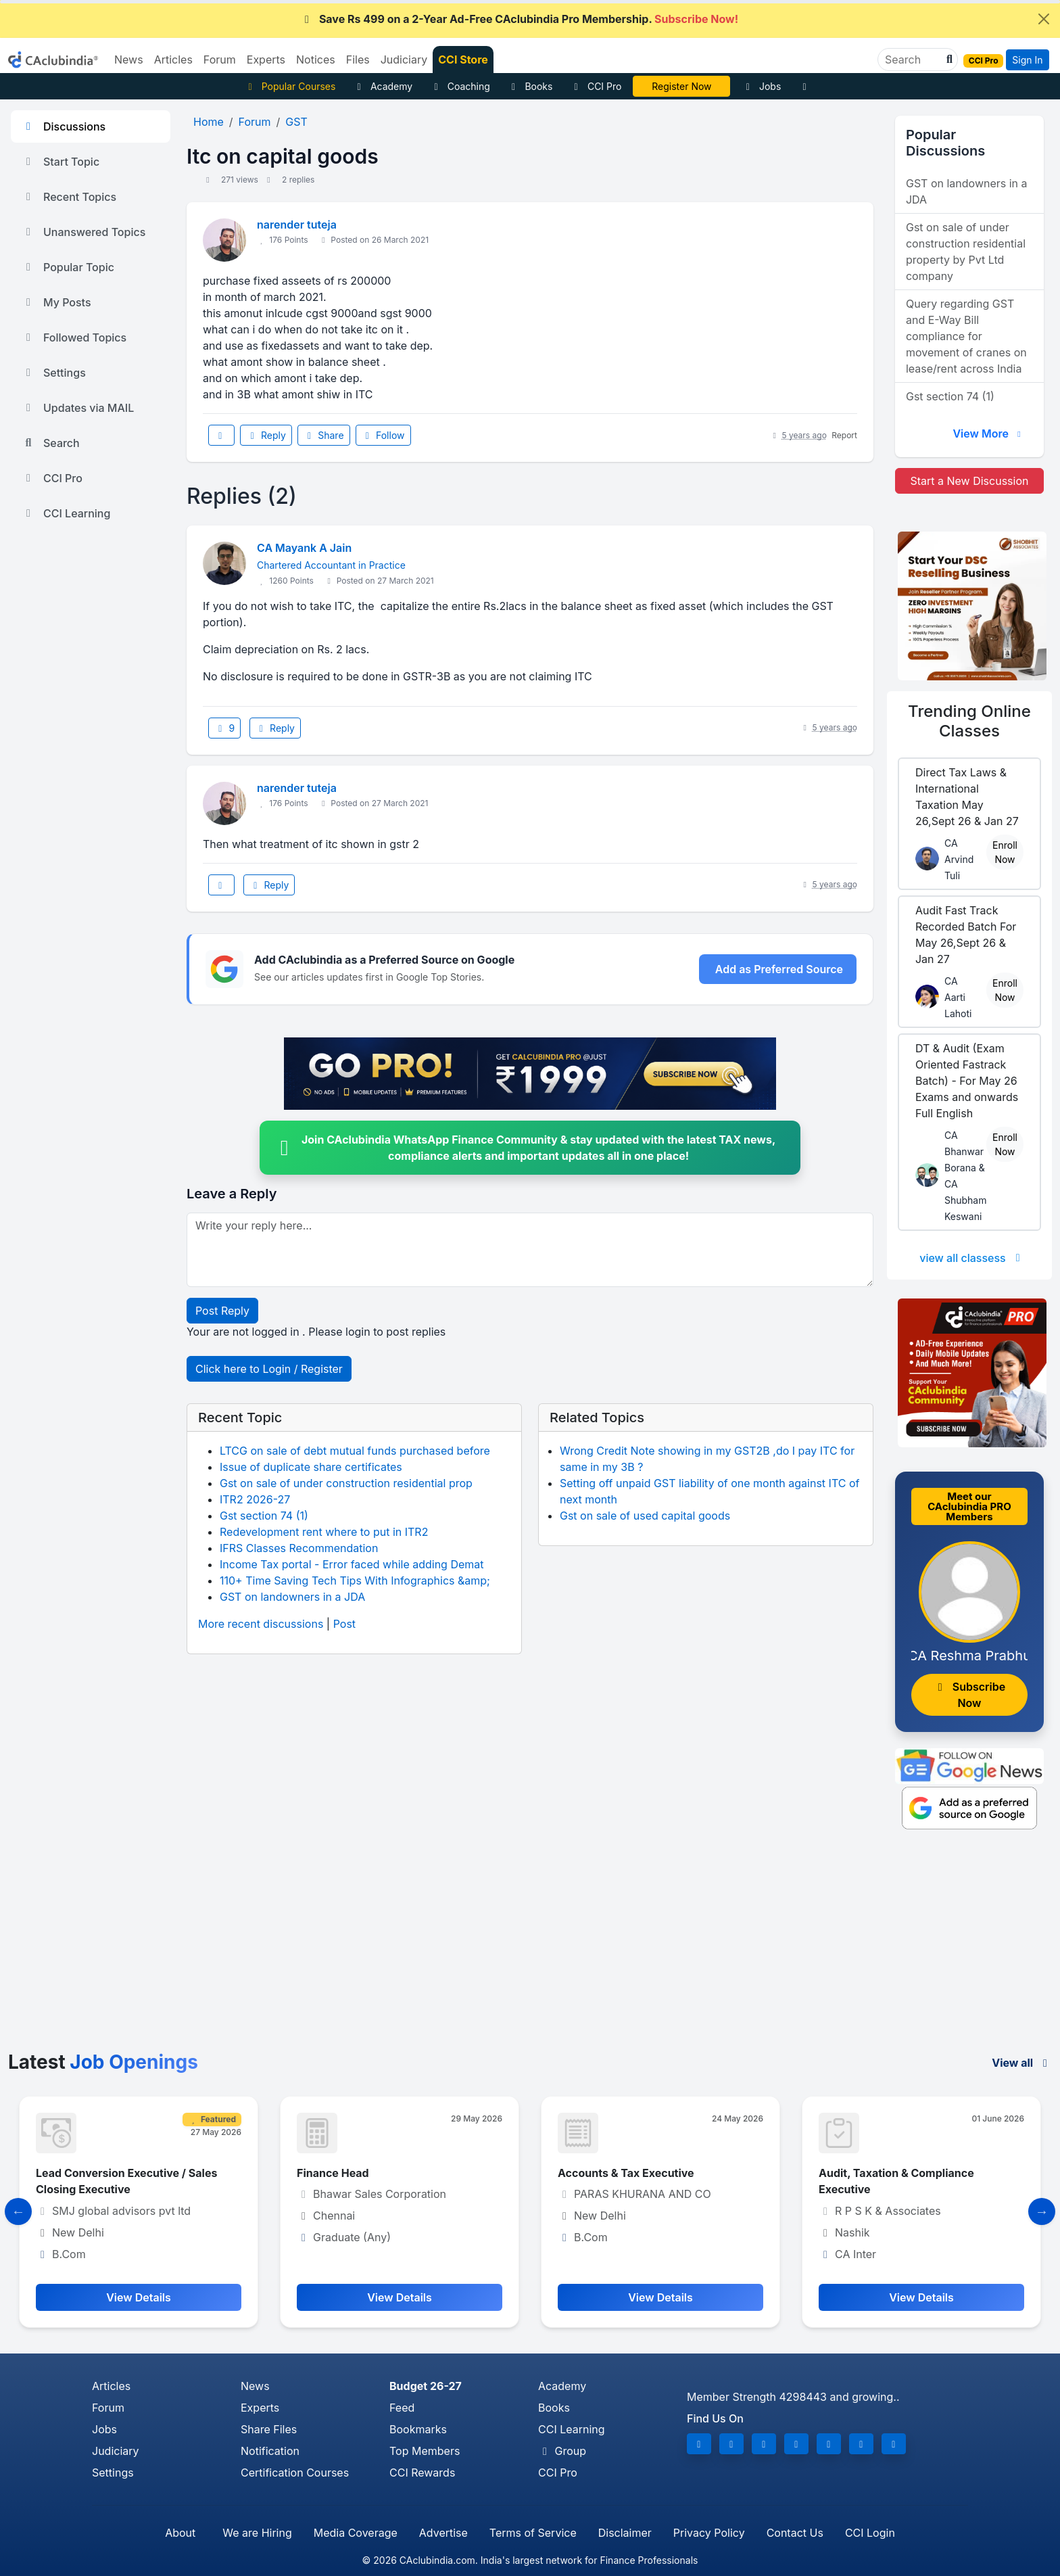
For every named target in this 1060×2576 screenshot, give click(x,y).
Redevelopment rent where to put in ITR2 (324, 1532)
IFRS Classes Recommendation (299, 1548)
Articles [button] (173, 59)
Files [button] (358, 59)
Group (562, 2451)
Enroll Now (1004, 852)
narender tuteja (297, 224)
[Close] (1044, 19)
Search (51, 443)
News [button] (128, 59)
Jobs (761, 86)
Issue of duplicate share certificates (311, 1467)
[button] (948, 59)
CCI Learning (66, 513)
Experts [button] (266, 59)
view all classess (972, 1258)
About (180, 2532)
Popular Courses (289, 86)
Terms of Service (533, 2532)
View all (1022, 2062)
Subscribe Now (969, 1695)
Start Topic (60, 161)
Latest (103, 2062)
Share (324, 435)
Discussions (63, 126)
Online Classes (969, 721)
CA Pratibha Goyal (682, 86)
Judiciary (115, 2451)
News (255, 2386)
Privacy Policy (709, 2532)
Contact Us (795, 2532)
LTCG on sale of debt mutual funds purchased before (355, 1450)
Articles (111, 2386)
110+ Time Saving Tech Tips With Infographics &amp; (355, 1580)
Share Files (269, 2429)
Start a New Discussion (969, 481)
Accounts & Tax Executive (626, 2173)
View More (988, 433)
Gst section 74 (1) (264, 1515)
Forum (108, 2407)
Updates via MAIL (78, 408)
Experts (260, 2407)
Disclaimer (625, 2532)
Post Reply (222, 1310)
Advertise (443, 2532)
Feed (401, 2407)
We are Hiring (256, 2532)
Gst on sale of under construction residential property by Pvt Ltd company (966, 251)
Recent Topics (69, 197)
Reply (265, 435)
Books (530, 86)
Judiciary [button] (404, 59)
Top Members (424, 2451)
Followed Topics (74, 337)
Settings (54, 372)
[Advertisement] (530, 1949)
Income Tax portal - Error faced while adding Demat (352, 1564)
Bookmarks (418, 2429)
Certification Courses (295, 2472)
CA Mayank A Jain (304, 548)
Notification (270, 2451)
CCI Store (463, 59)
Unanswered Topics (83, 232)
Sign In (1027, 60)
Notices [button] (315, 59)
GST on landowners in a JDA (292, 1596)
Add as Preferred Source (779, 969)
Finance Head (333, 2173)
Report (844, 435)
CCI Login (870, 2532)
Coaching (460, 86)
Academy (382, 86)
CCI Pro (595, 86)
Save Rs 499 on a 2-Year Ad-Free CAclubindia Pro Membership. (519, 19)
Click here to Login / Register (269, 1369)
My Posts (56, 302)
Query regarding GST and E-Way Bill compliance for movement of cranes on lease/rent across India (966, 336)
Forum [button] (219, 59)
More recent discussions (260, 1624)
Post (344, 1624)
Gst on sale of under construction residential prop (346, 1483)
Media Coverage (355, 2532)
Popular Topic (68, 267)
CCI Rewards (422, 2472)
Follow (383, 435)
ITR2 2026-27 (255, 1499)
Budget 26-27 (425, 2386)
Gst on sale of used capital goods (645, 1515)
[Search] (912, 59)
